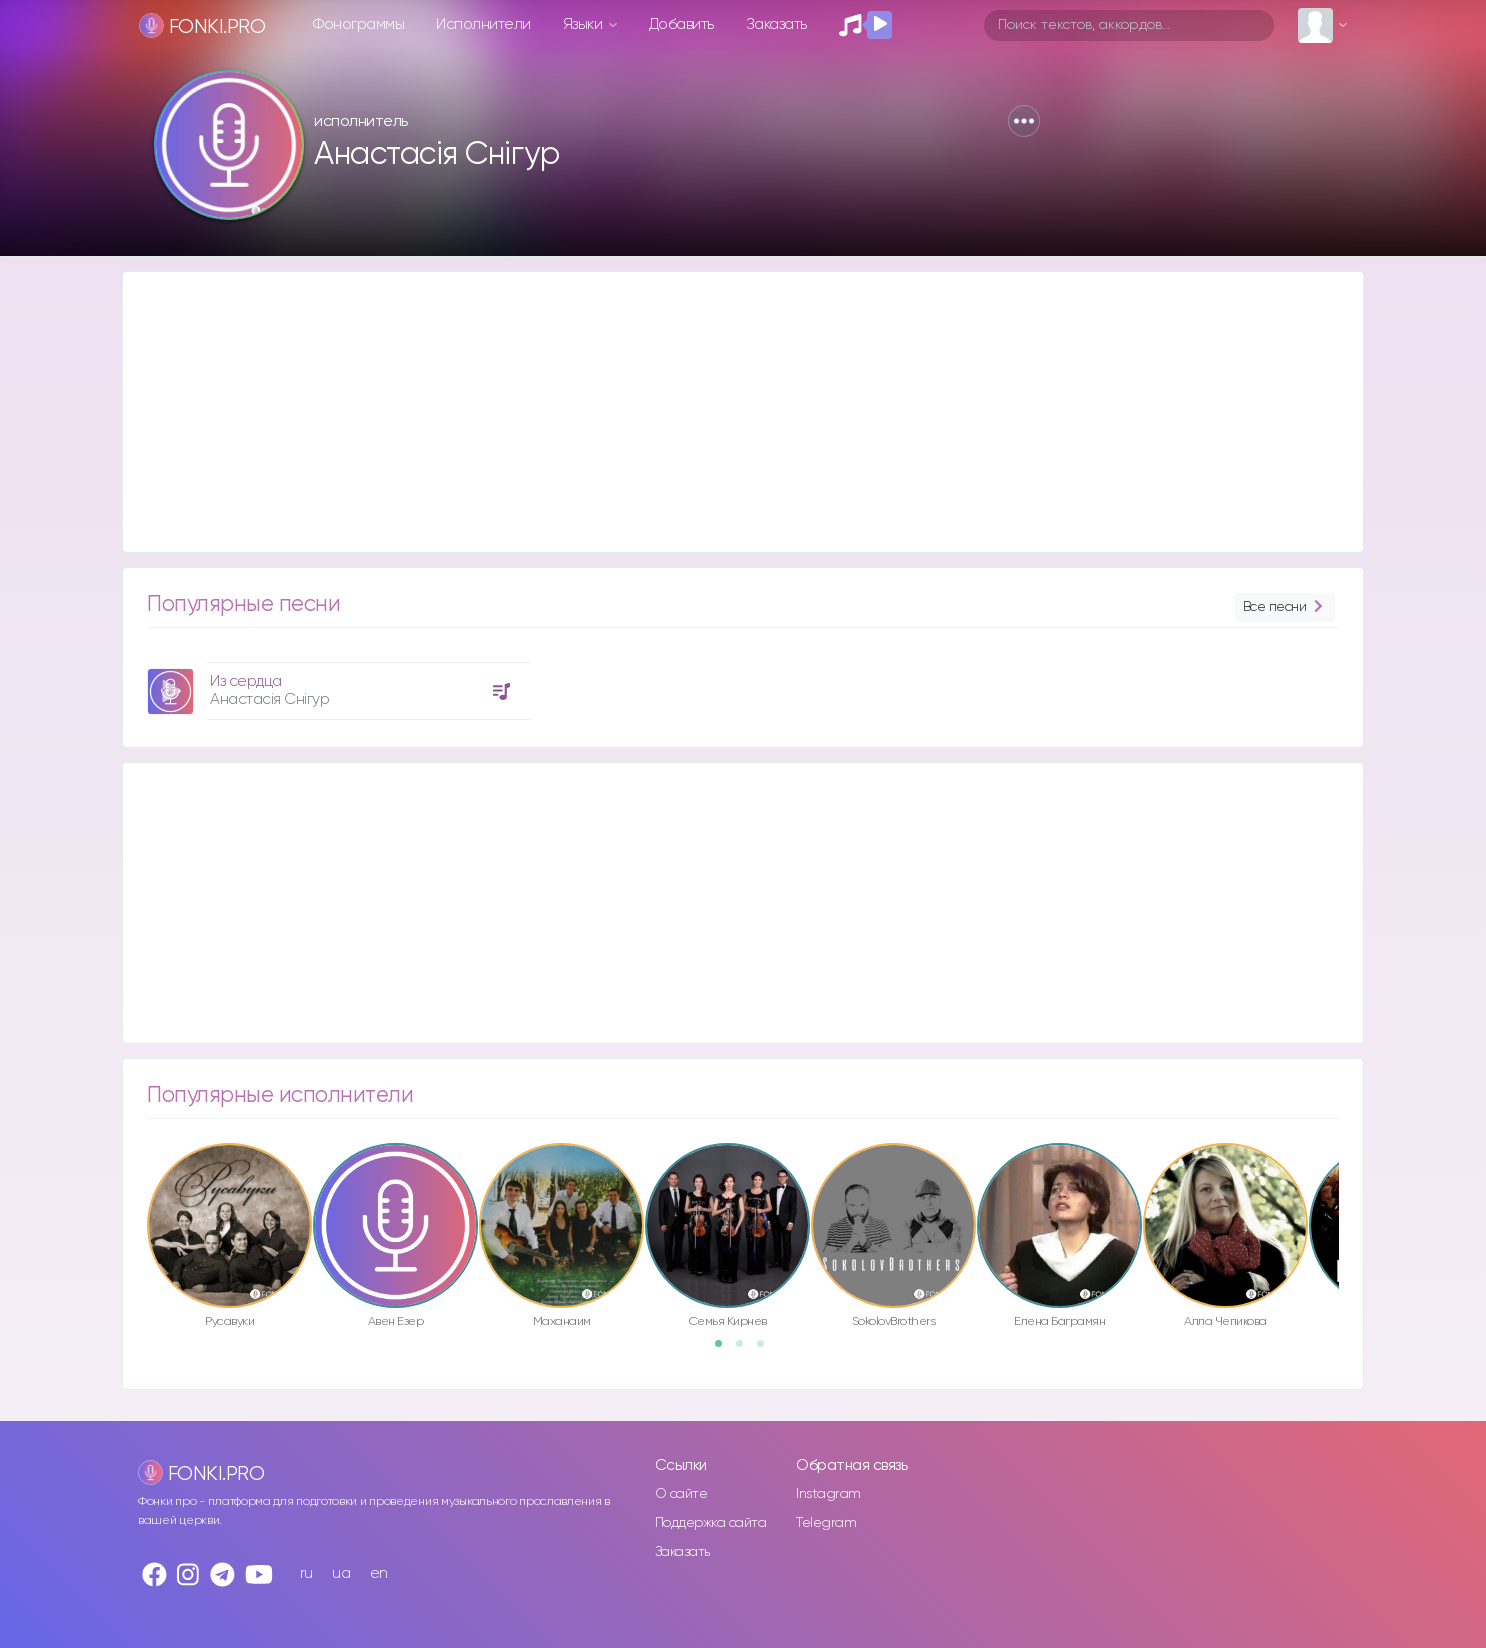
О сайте (681, 1494)
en (379, 1573)
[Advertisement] (723, 412)
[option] (336, 683)
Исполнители (483, 24)
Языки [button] (584, 24)
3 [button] (767, 1350)
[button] (1024, 121)
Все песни (1285, 607)
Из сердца (246, 681)
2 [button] (746, 1350)
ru (306, 1573)
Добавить (681, 24)
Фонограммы (358, 24)
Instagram (828, 1494)
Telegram (826, 1523)
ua (341, 1573)
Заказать (776, 24)
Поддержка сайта (711, 1523)
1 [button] (725, 1350)
